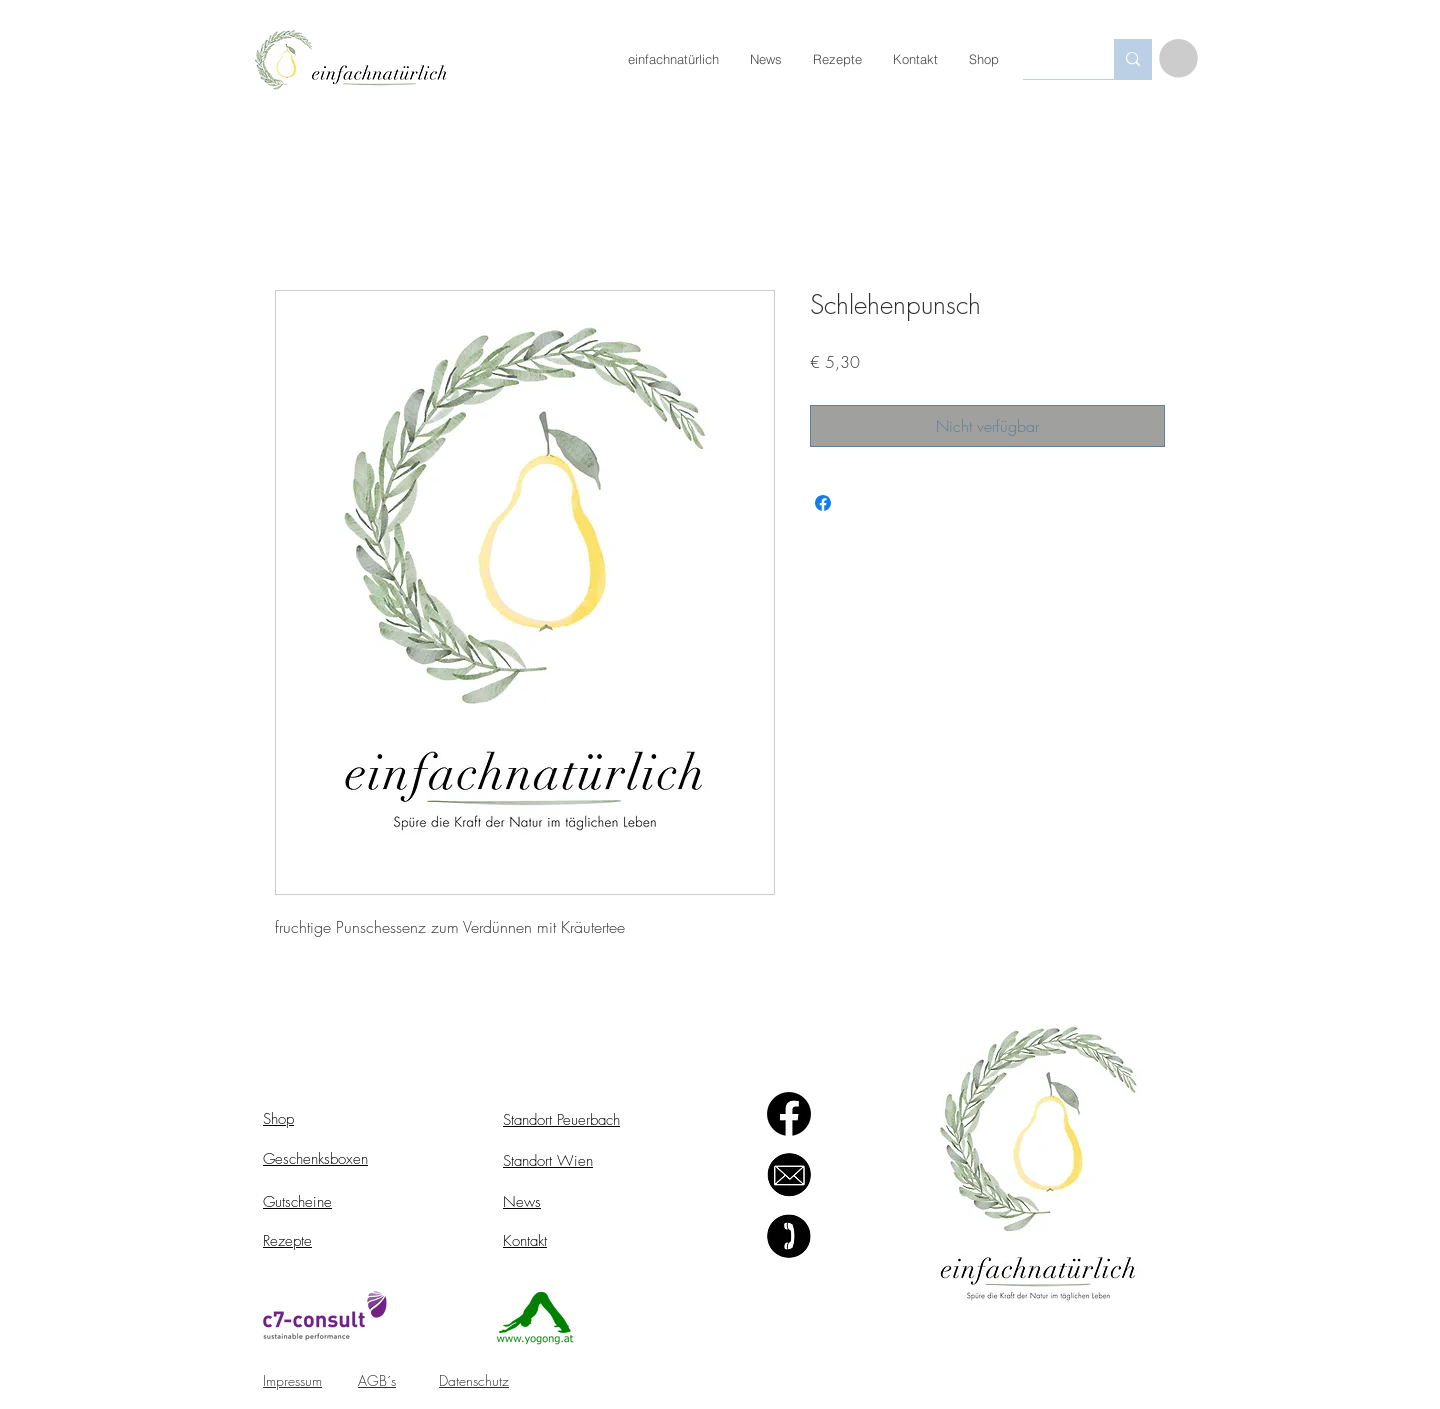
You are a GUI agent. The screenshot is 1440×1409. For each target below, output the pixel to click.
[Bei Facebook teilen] (823, 503)
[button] (1178, 58)
